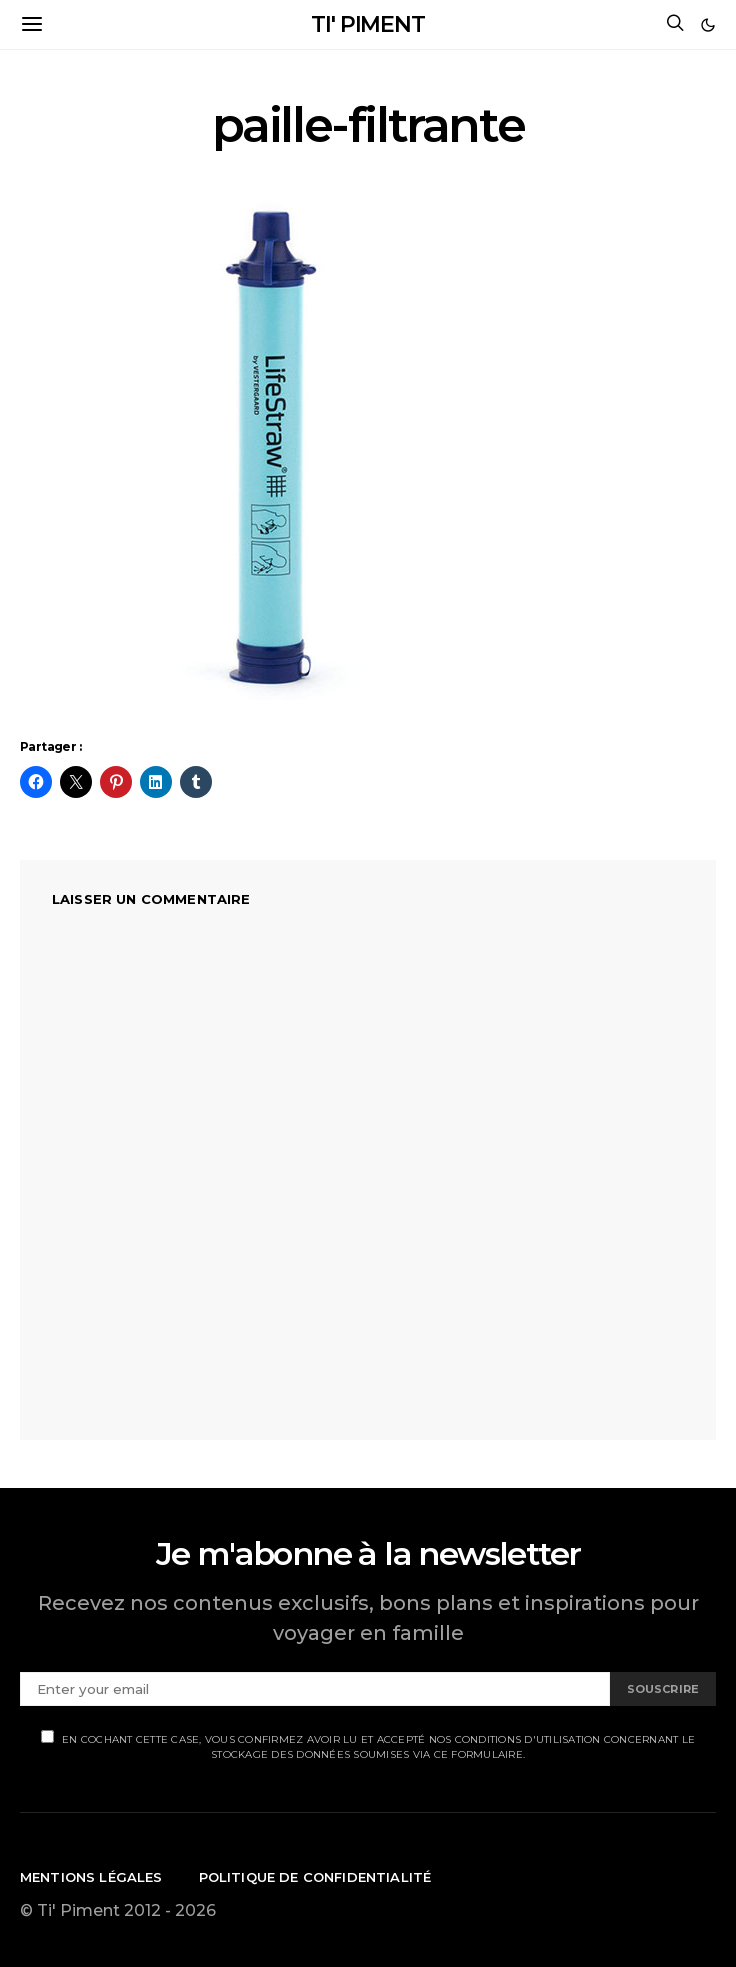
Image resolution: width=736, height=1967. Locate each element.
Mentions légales (91, 1877)
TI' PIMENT (368, 24)
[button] (708, 25)
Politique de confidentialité (315, 1877)
